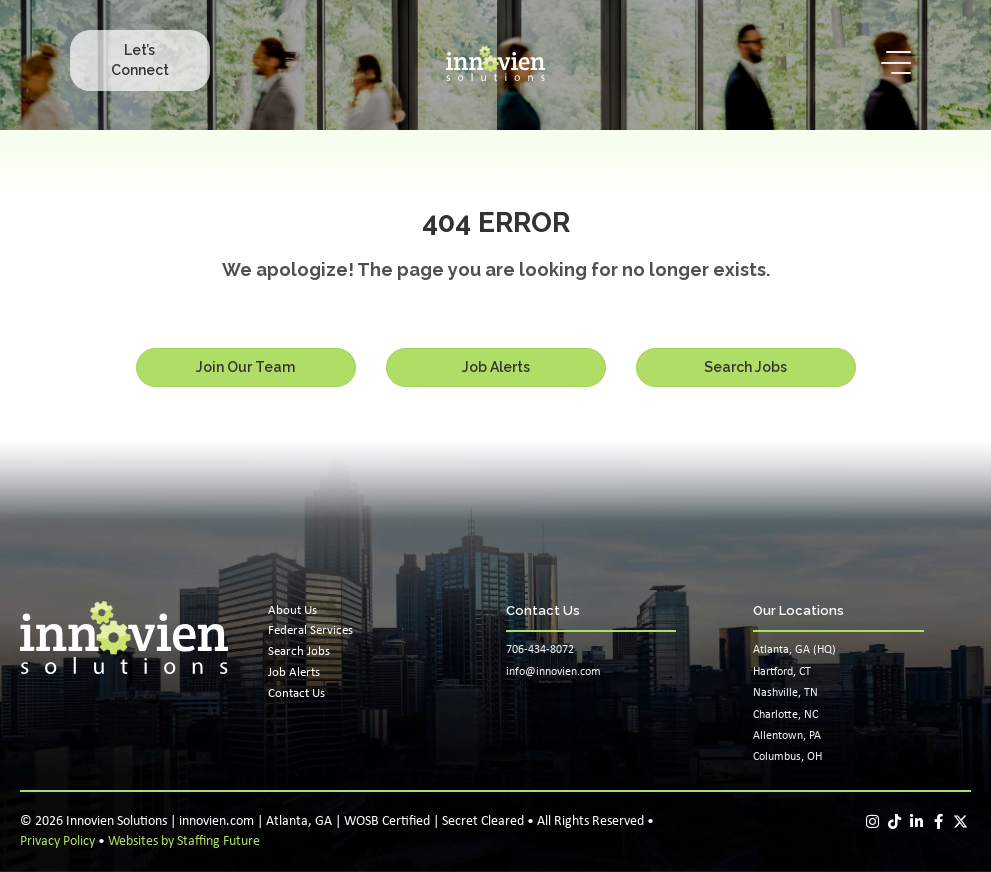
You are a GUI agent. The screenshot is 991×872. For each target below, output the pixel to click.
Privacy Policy (57, 841)
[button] (140, 60)
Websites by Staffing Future (184, 841)
